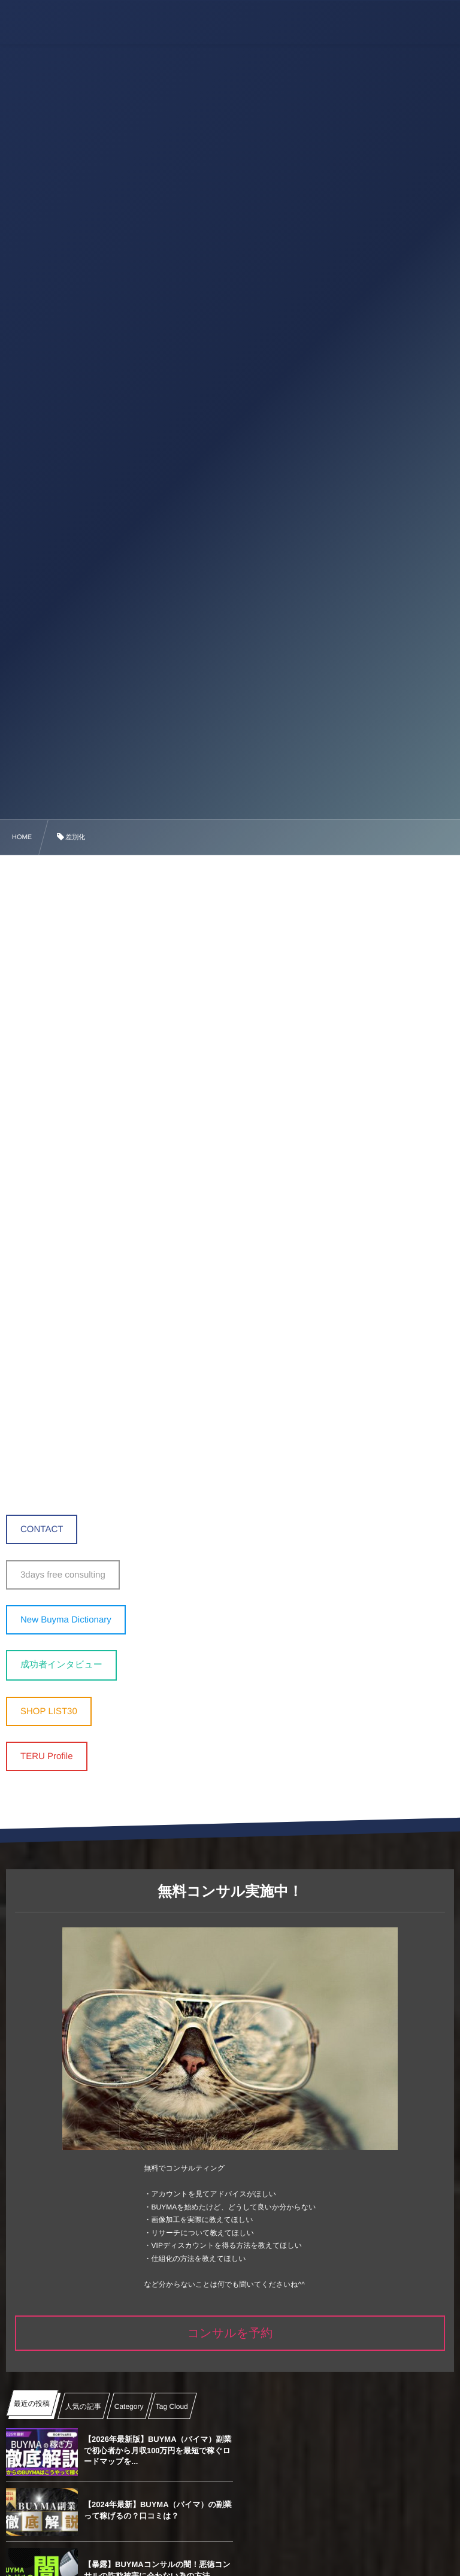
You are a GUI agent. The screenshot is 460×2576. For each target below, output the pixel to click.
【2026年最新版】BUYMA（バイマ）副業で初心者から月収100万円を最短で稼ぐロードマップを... (154, 2450)
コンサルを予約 (230, 2333)
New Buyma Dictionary (65, 1620)
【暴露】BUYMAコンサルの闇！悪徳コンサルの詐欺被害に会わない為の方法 (153, 2510)
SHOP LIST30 (48, 1711)
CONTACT (41, 1529)
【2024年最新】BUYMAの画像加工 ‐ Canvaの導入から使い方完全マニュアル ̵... (379, 2510)
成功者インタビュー (61, 1665)
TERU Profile (46, 1756)
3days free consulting (62, 1575)
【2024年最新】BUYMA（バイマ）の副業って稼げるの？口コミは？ (378, 2450)
